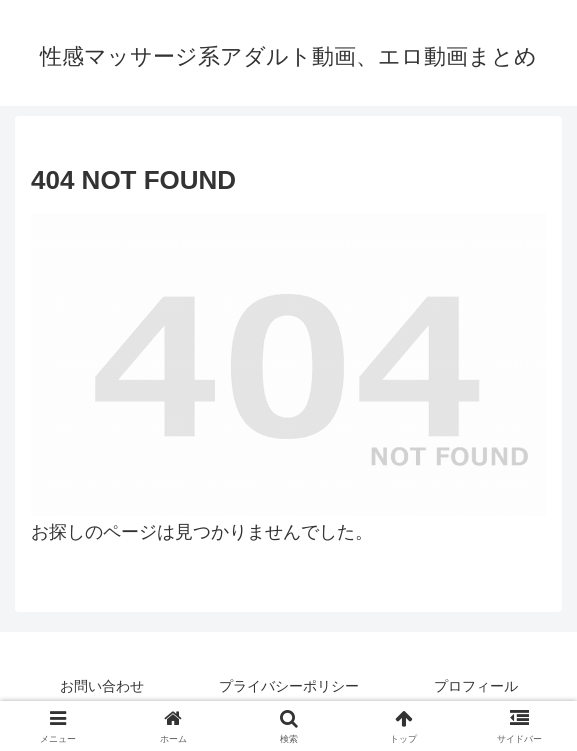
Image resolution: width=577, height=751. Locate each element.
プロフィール (476, 686)
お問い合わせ (102, 686)
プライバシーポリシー (289, 686)
